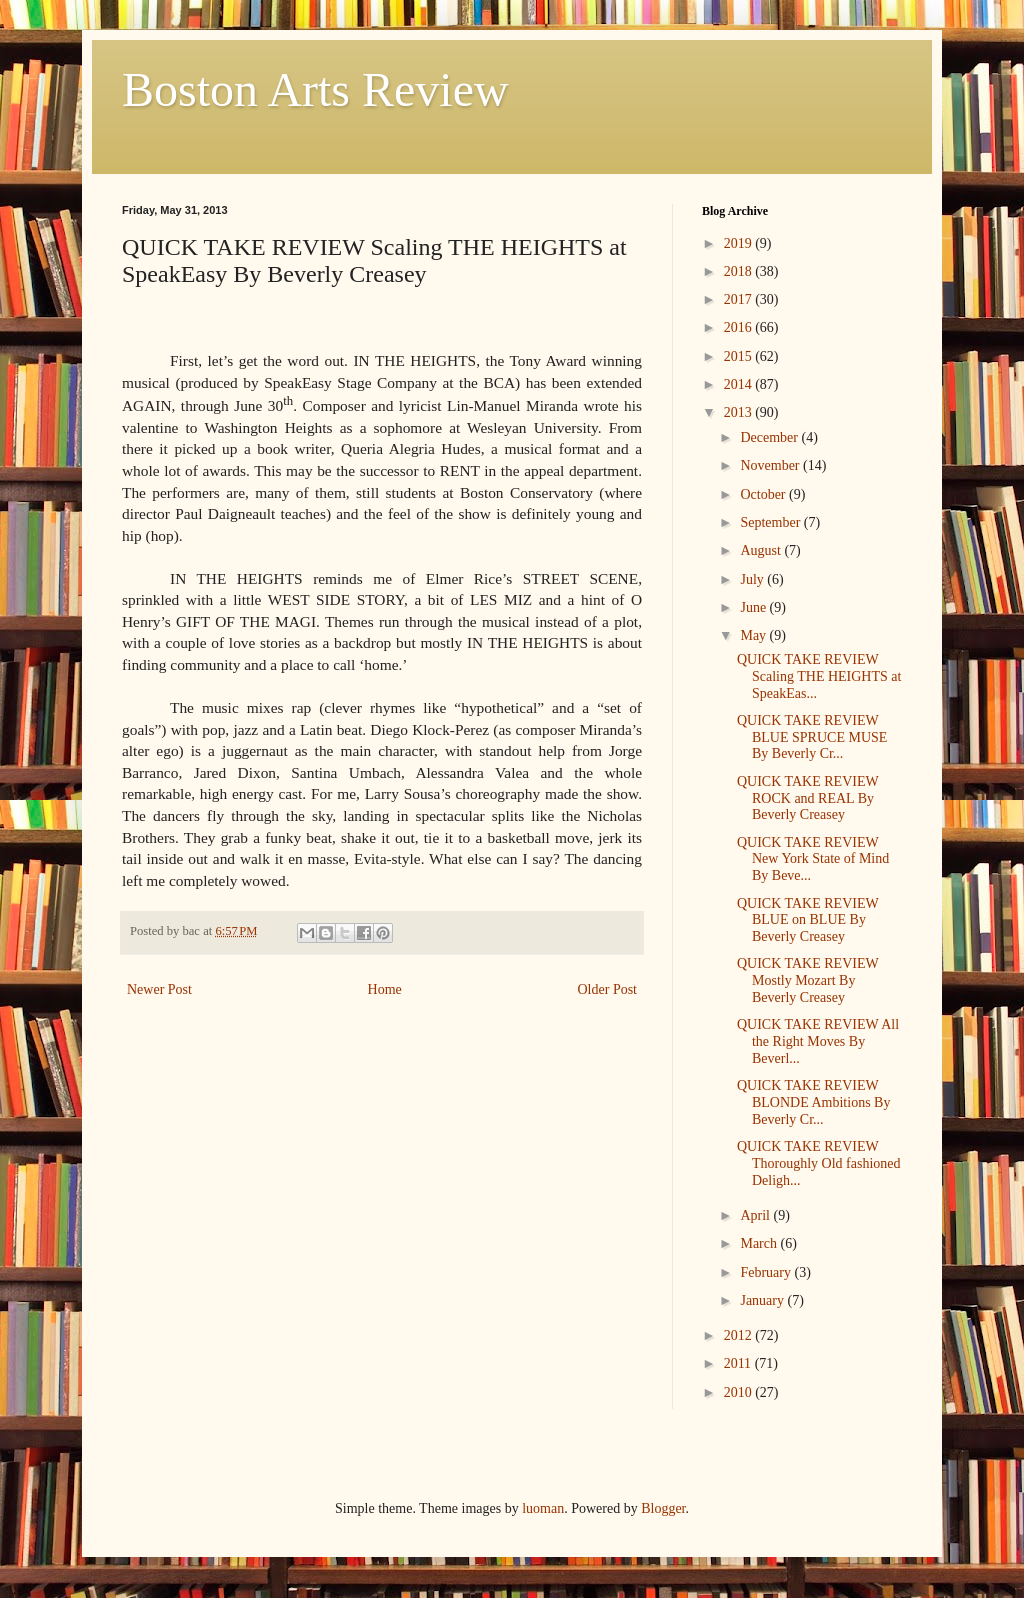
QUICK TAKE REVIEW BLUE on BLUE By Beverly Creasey (807, 920)
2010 (740, 1392)
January (763, 1300)
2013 (740, 412)
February (767, 1272)
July (753, 579)
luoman (543, 1508)
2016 (740, 327)
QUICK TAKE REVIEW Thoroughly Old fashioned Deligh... (819, 1163)
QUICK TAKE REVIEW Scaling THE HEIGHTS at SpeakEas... (819, 676)
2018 (740, 271)
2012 (740, 1335)
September (771, 522)
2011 (739, 1363)
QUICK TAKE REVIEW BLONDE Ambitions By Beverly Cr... (813, 1102)
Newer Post (159, 989)
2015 (740, 356)
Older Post (608, 989)
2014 (740, 384)
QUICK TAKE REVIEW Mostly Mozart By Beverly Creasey (807, 980)
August (762, 550)
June (754, 607)
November (771, 465)
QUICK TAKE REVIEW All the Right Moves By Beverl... (818, 1041)
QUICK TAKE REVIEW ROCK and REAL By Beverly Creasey (807, 798)
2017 (740, 299)
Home (385, 989)
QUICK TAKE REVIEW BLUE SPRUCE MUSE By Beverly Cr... (812, 737)
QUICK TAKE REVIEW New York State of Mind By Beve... (813, 859)
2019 (740, 243)
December (770, 437)
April (756, 1215)
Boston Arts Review (315, 89)
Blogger (663, 1508)
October (764, 494)
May (754, 635)
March (760, 1243)
